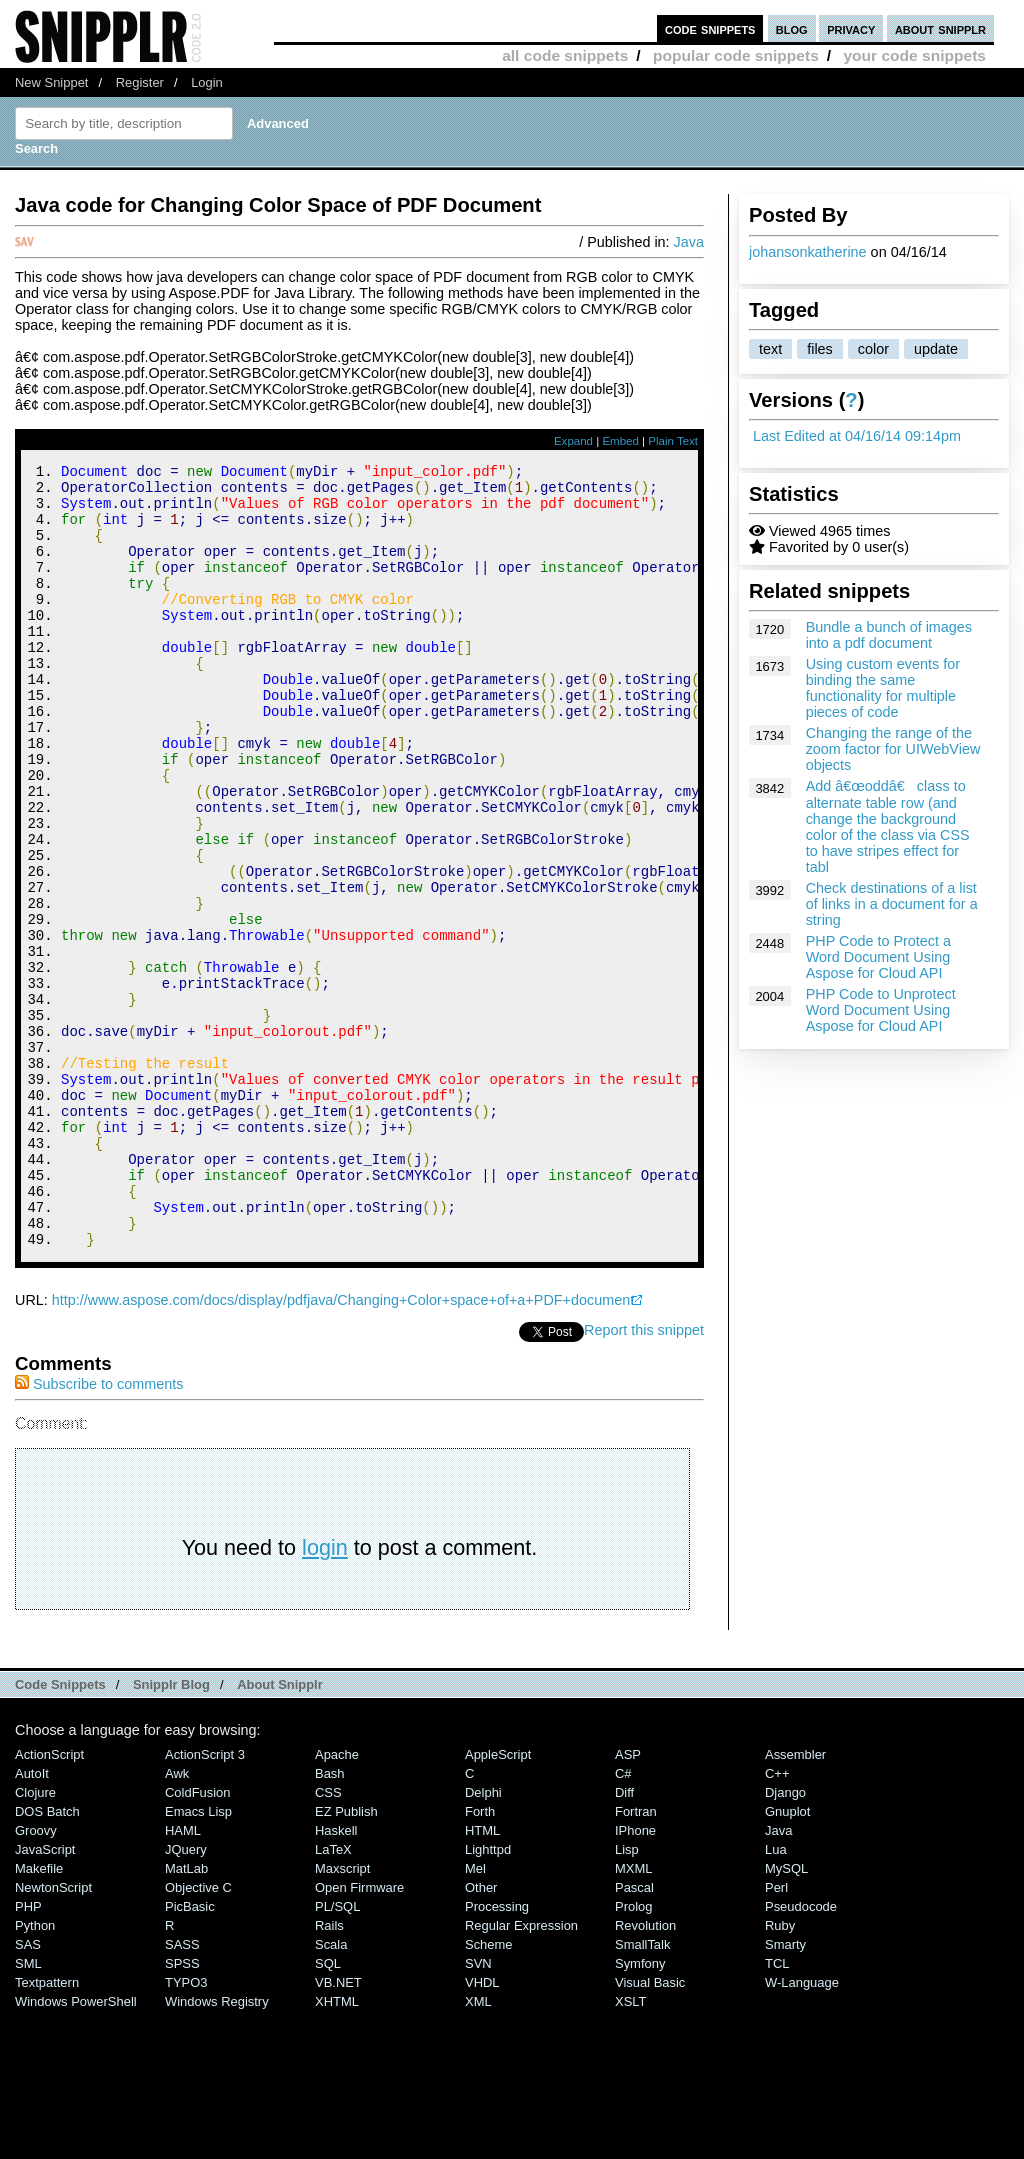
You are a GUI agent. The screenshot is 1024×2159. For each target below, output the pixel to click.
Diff (624, 1939)
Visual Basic (650, 2129)
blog (792, 28)
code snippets (710, 28)
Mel (475, 2015)
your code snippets (914, 55)
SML (28, 2110)
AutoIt (32, 1920)
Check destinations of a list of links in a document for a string (892, 904)
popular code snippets (736, 55)
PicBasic (190, 2053)
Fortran (636, 1958)
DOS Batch (47, 1958)
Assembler (795, 1901)
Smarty (785, 2091)
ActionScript (49, 1901)
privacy (851, 28)
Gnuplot (787, 1958)
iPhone (635, 1977)
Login (207, 82)
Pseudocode (801, 2053)
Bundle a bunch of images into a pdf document (889, 635)
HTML (482, 1977)
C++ (777, 1920)
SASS (182, 2091)
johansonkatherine (808, 252)
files (820, 349)
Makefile (39, 2015)
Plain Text (673, 441)
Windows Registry (217, 2148)
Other (481, 2034)
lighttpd (488, 1996)
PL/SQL (337, 2053)
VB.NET (338, 2129)
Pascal (634, 2034)
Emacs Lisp (198, 1958)
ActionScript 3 (205, 1901)
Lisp (627, 1996)
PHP (28, 2053)
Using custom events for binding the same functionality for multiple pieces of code (883, 688)
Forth (480, 1958)
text (770, 349)
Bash (330, 1920)
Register (140, 82)
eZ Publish (346, 1958)
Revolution (645, 2072)
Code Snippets (60, 1831)
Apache (337, 1901)
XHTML (337, 2148)
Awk (177, 1920)
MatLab (186, 2015)
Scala (331, 2091)
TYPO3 (186, 2129)
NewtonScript (53, 2034)
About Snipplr (280, 1831)
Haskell (336, 1977)
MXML (633, 2015)
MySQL (786, 2015)
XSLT (630, 2148)
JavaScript (45, 1996)
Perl (776, 2034)
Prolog (633, 2053)
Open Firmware (359, 2034)
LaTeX (333, 1996)
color (873, 349)
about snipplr (940, 28)
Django (785, 1939)
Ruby (780, 2072)
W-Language (802, 2129)
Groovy (36, 1977)
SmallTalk (642, 2091)
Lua (776, 1996)
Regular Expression (521, 2072)
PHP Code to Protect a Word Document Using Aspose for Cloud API (878, 957)
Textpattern (47, 2129)
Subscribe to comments (99, 1531)
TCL (777, 2110)
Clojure (35, 1939)
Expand (573, 441)
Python (35, 2072)
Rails (329, 2072)
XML (478, 2148)
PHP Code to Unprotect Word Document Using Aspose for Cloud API (881, 1010)
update (936, 349)
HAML (183, 1977)
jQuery (186, 1996)
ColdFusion (198, 1939)
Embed (620, 441)
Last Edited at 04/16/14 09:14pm (857, 436)
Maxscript (342, 2015)
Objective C (198, 2034)
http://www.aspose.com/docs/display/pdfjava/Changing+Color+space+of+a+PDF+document (343, 1447)
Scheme (489, 2091)
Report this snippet (644, 1477)
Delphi (483, 1939)
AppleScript (498, 1901)
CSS (328, 1939)
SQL (328, 2110)
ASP (628, 1901)
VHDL (482, 2129)
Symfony (640, 2110)
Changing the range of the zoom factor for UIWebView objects (893, 749)
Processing (497, 2053)
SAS (28, 2091)
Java (689, 242)
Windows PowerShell (76, 2148)
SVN (478, 2110)
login (325, 1694)
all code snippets (565, 55)
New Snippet (51, 82)
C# (623, 1920)
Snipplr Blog (171, 1831)
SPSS (182, 2110)
